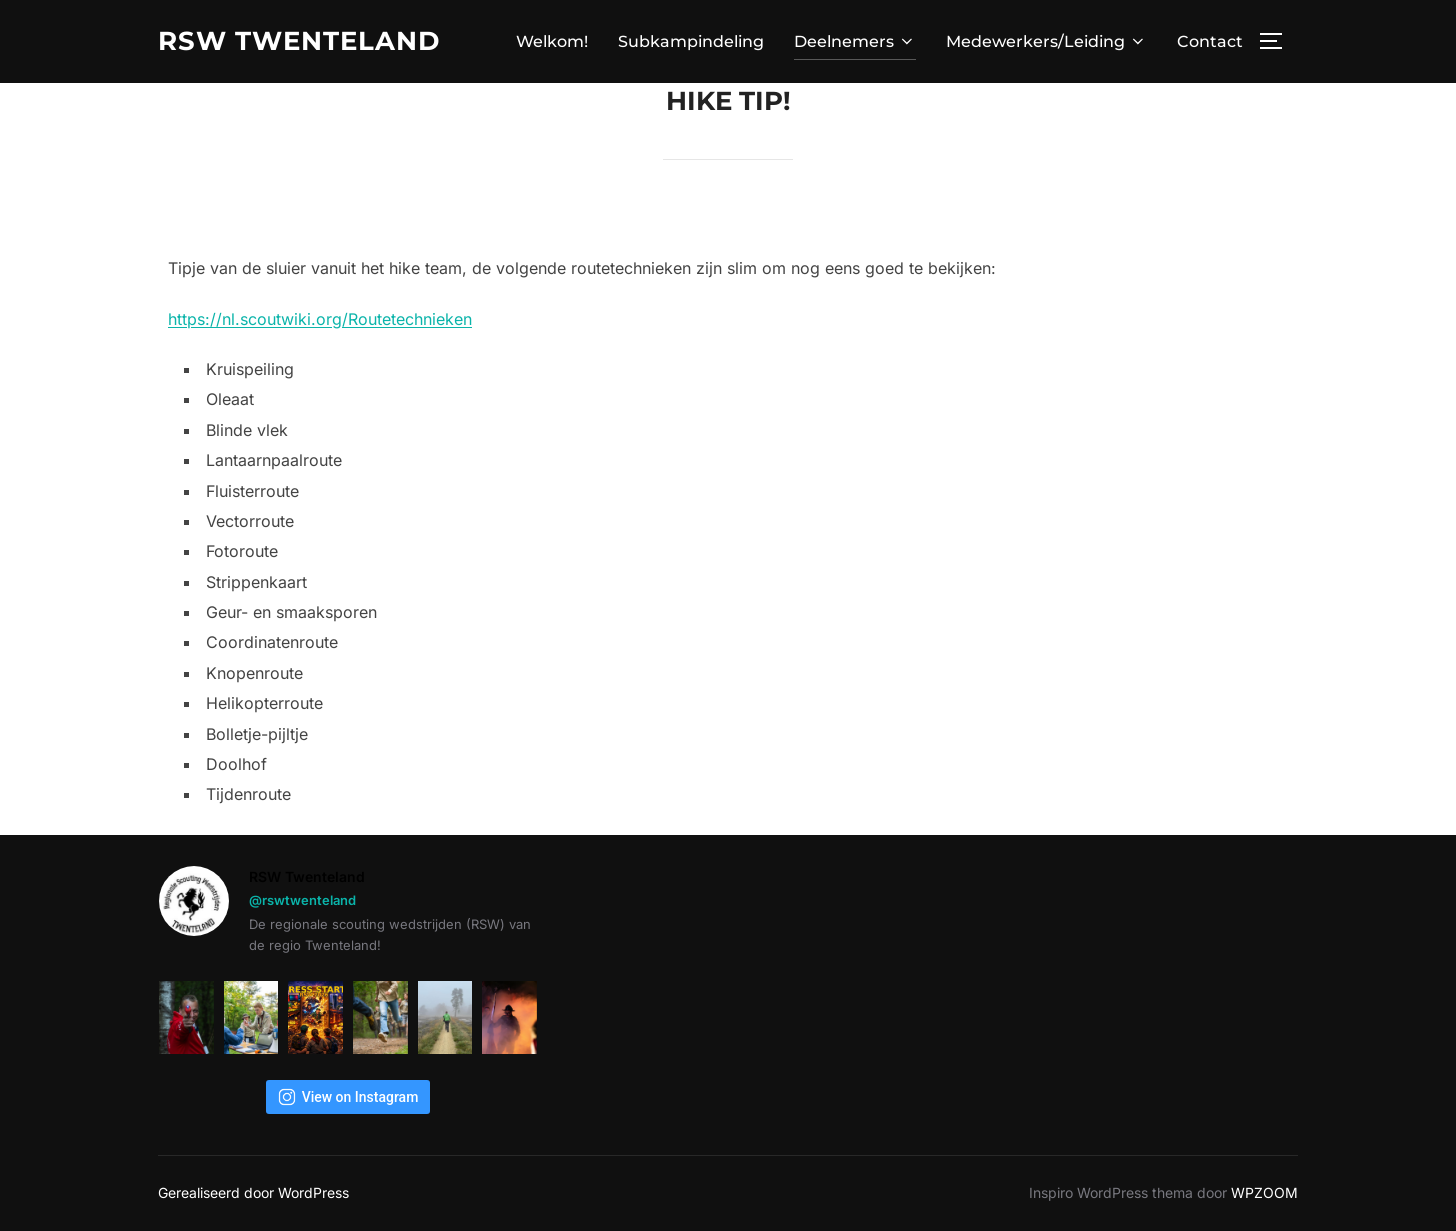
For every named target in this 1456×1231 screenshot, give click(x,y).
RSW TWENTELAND (299, 41)
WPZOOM (1264, 1192)
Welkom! (552, 41)
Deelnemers (855, 41)
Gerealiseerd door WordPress (253, 1192)
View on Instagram (348, 1097)
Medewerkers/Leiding (1046, 41)
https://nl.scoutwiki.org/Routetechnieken (320, 319)
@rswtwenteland (302, 900)
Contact (1210, 41)
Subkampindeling (691, 41)
